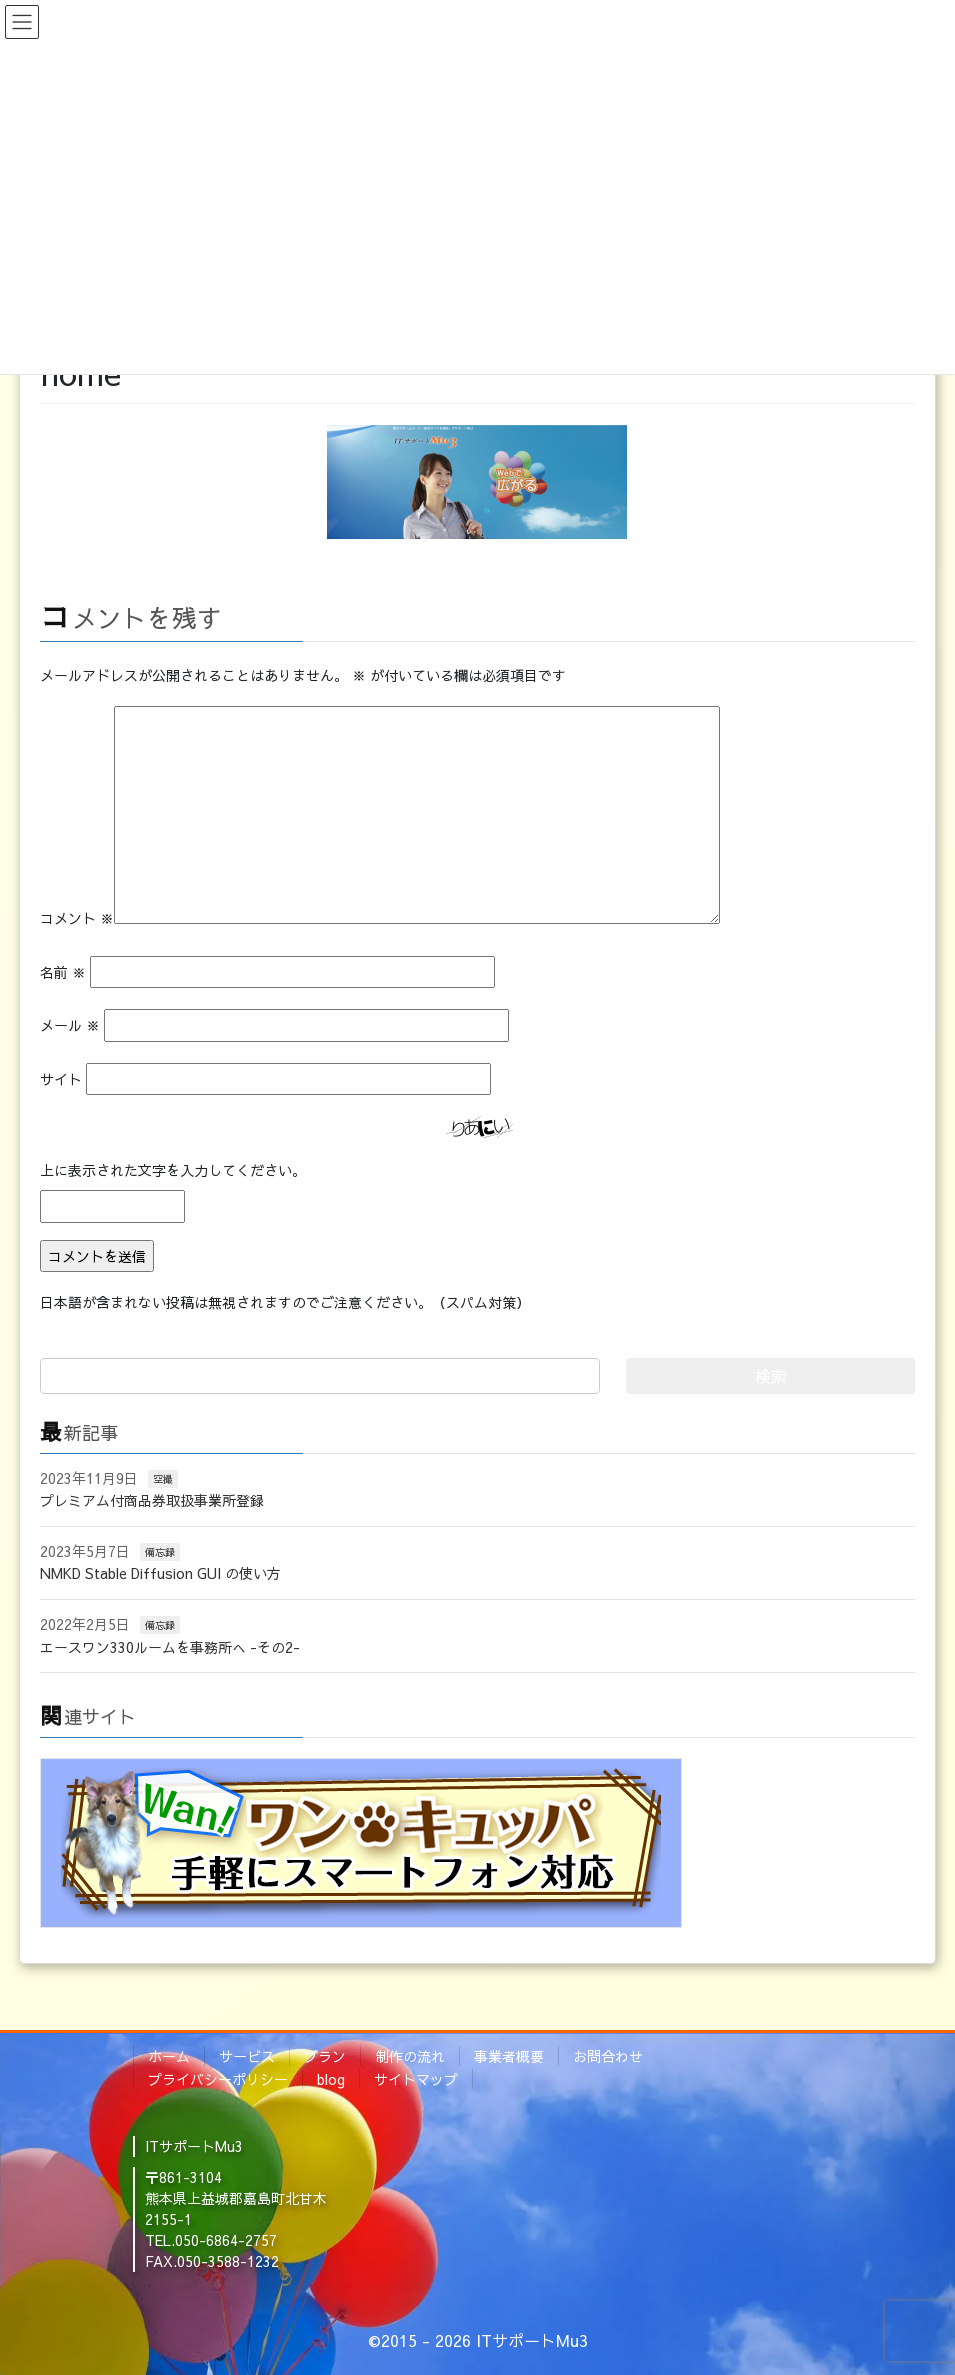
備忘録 (160, 1552)
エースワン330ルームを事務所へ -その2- (170, 1647)
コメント (77, 918)
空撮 (163, 1479)
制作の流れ (410, 2056)
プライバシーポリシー (218, 2079)
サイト (61, 1079)
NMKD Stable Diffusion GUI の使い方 (160, 1573)
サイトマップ (416, 2079)
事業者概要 (509, 2056)
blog (331, 2079)
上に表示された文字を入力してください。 (173, 1170)
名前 (63, 972)
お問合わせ (608, 2056)
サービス (247, 2056)
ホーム (169, 2056)
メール (70, 1025)
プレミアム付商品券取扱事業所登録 (152, 1500)
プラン (325, 2056)
